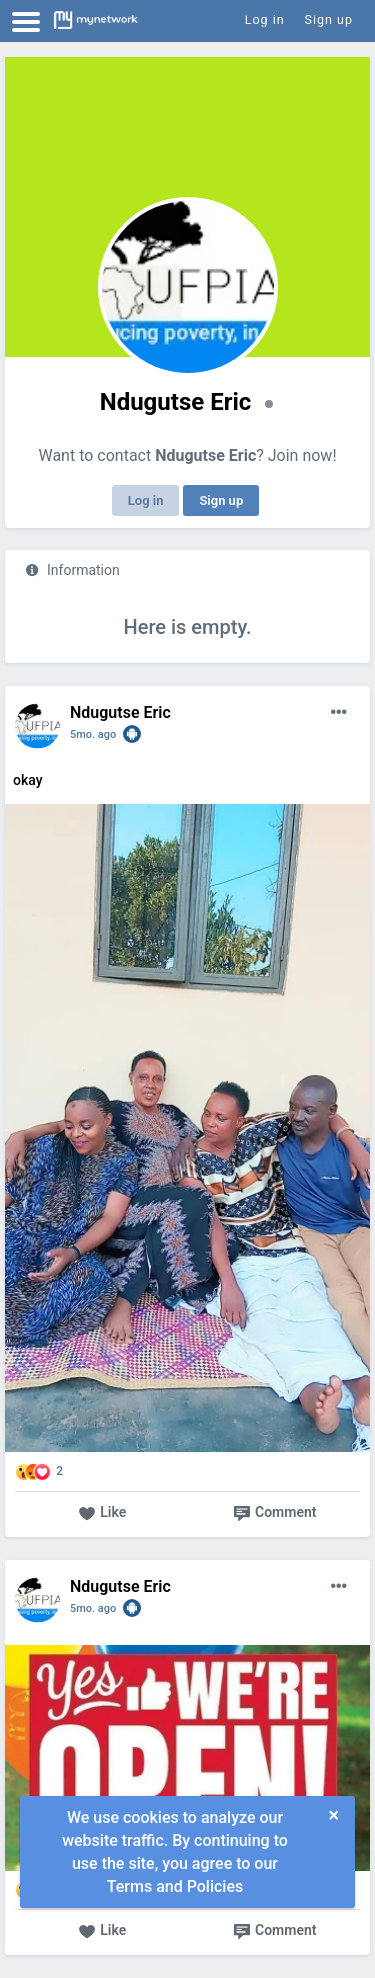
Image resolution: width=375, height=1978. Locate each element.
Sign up (221, 500)
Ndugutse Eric (120, 712)
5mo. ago (93, 734)
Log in (146, 500)
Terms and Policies (175, 1886)
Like (102, 1513)
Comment (274, 1513)
